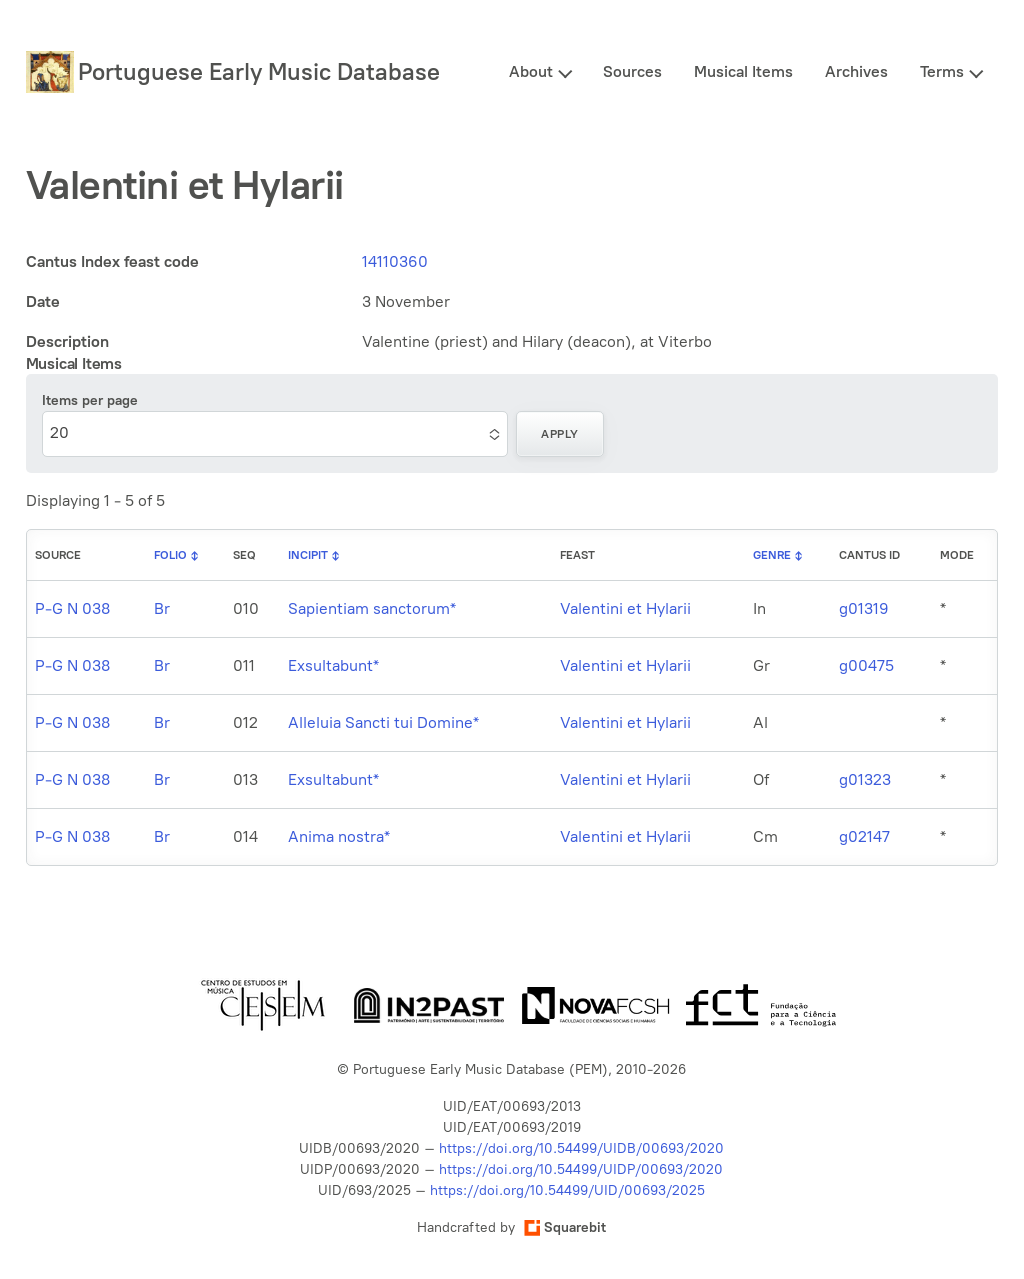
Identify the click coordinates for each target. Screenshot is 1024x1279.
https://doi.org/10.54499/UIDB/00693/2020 (581, 1148)
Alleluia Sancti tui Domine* (383, 722)
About (531, 71)
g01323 (865, 779)
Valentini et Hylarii (625, 608)
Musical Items (743, 71)
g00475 (866, 665)
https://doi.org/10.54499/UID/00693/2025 (567, 1190)
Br (162, 608)
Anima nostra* (339, 836)
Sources (632, 71)
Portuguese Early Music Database (259, 71)
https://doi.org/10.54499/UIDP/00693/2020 (581, 1169)
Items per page (90, 400)
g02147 (864, 836)
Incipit (308, 555)
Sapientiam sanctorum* (372, 608)
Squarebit (565, 1227)
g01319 (864, 608)
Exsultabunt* (333, 665)
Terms (942, 71)
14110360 (395, 261)
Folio (170, 555)
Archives (856, 71)
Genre (772, 555)
